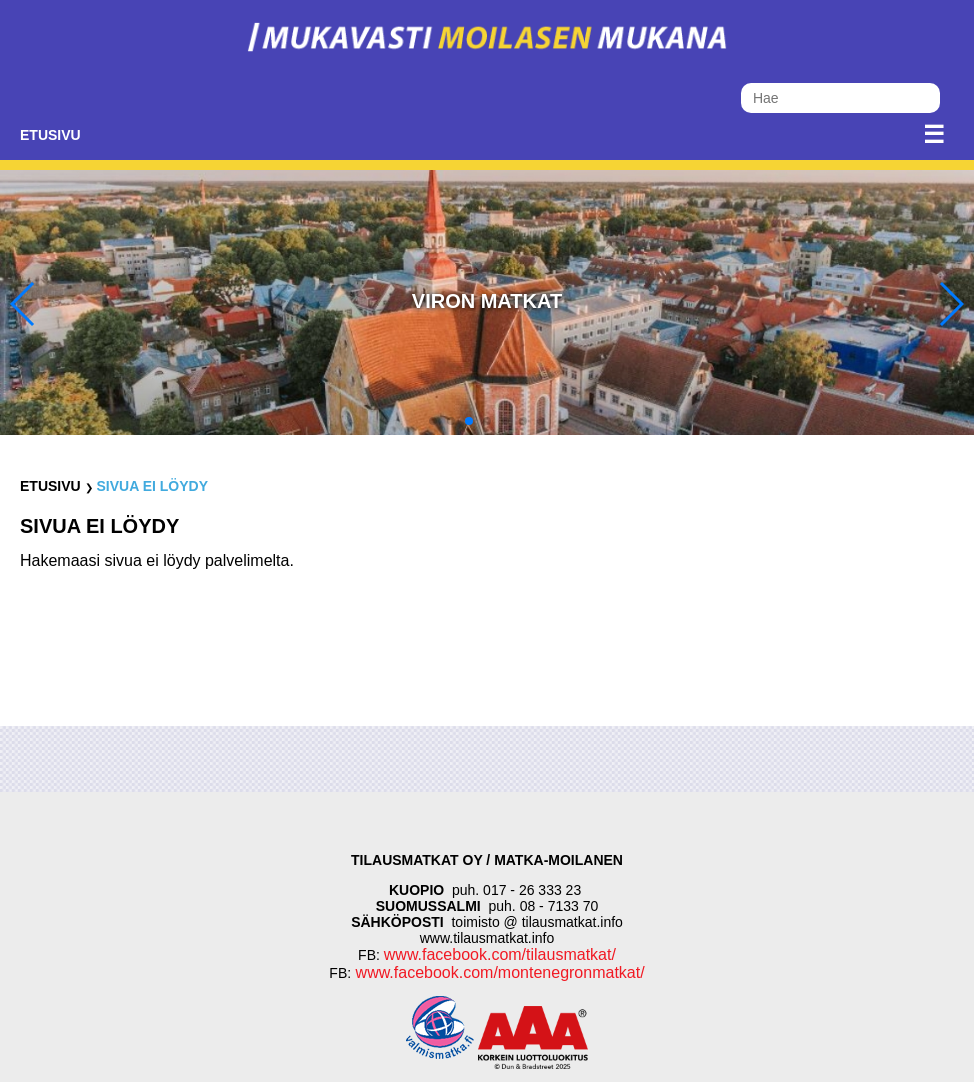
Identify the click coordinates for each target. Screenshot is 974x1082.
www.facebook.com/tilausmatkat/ (500, 954)
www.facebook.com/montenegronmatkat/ (497, 972)
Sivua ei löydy (152, 486)
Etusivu (50, 135)
